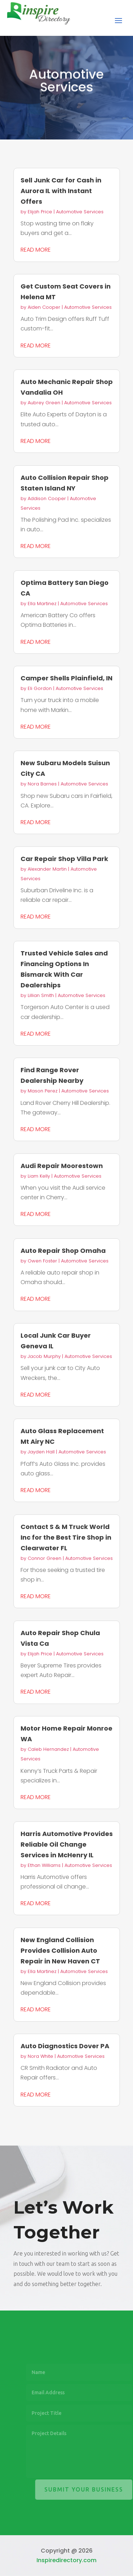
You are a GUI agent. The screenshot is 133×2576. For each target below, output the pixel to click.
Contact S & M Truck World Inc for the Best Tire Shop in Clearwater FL (66, 1537)
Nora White (40, 2056)
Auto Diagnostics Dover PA (65, 2045)
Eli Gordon (40, 688)
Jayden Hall (41, 1451)
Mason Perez (42, 1090)
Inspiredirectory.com (66, 2560)
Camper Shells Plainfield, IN (66, 678)
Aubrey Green (44, 402)
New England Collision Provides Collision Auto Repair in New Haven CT (60, 1950)
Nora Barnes (42, 783)
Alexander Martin (47, 869)
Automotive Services (80, 211)
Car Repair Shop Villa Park (64, 858)
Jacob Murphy (44, 1356)
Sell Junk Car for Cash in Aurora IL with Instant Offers (61, 191)
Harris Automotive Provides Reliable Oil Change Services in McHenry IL (67, 1844)
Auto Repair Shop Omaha (63, 1250)
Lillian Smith (41, 995)
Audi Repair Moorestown (62, 1165)
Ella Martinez (42, 603)
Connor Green (44, 1558)
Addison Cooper (47, 498)
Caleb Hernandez (48, 1749)
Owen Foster (42, 1260)
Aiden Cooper (44, 307)
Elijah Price (40, 211)
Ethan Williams (44, 1865)
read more (36, 250)
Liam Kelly (39, 1176)
